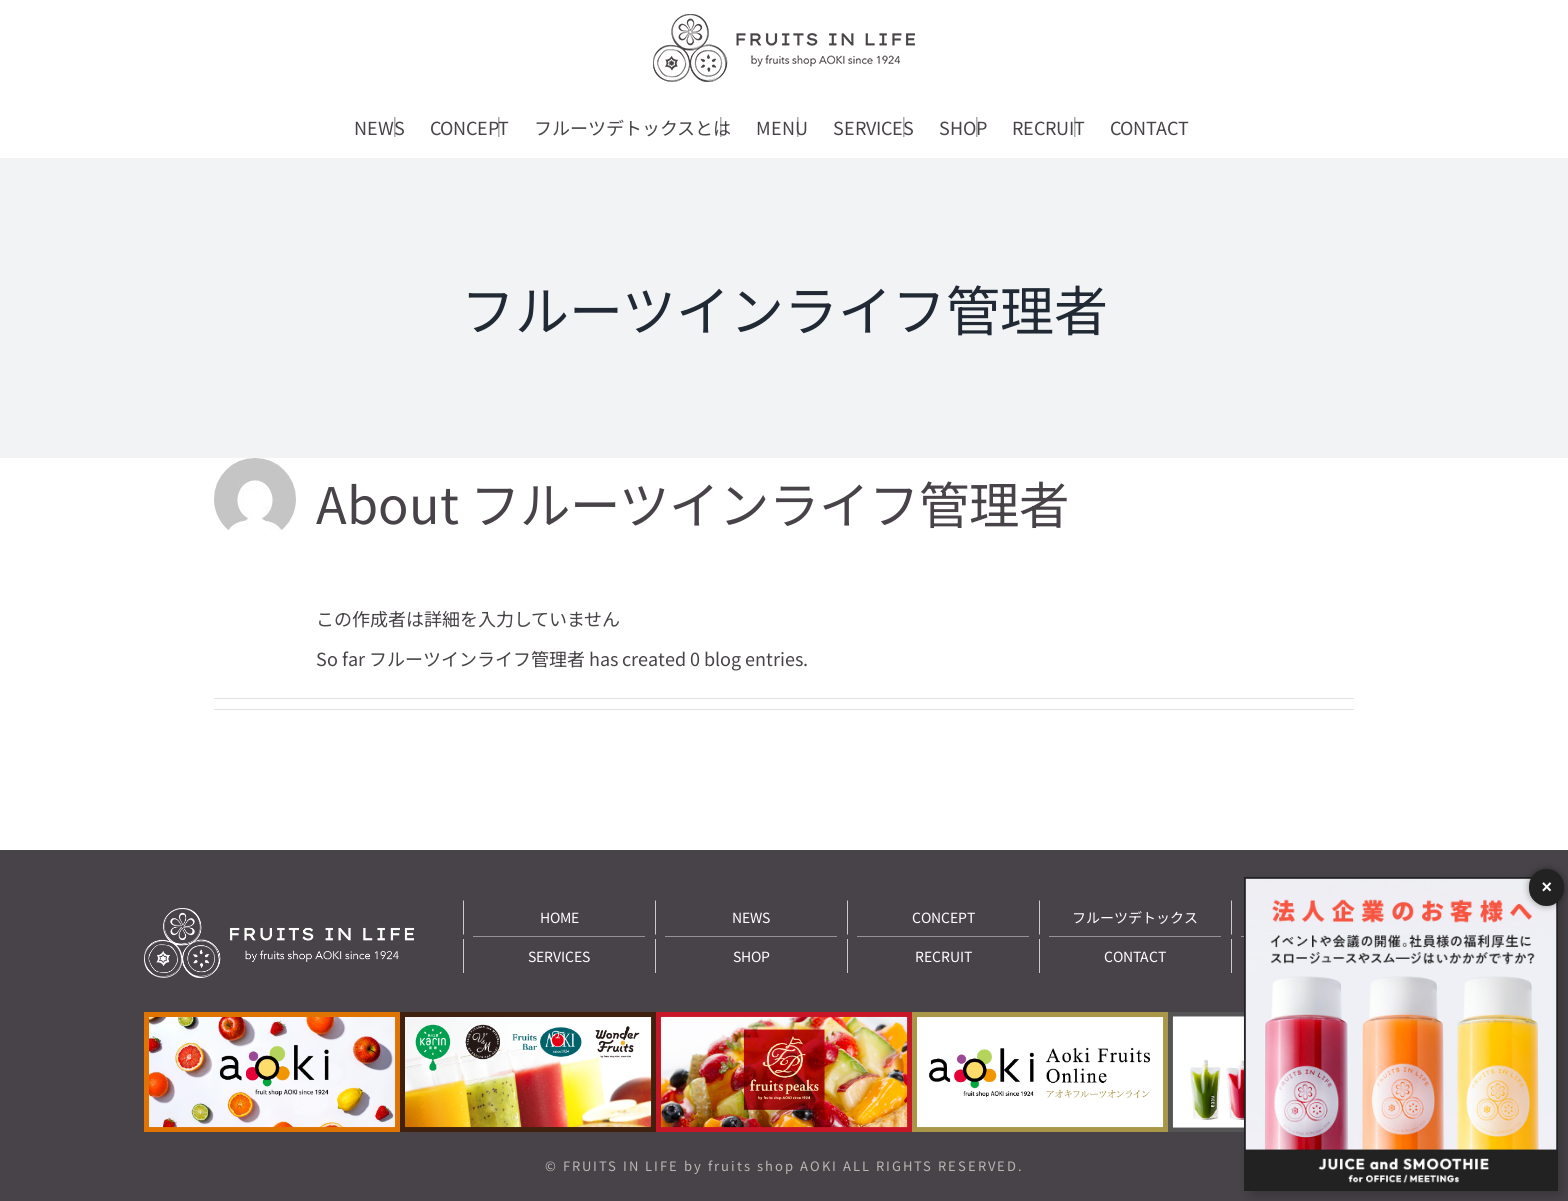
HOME (559, 917)
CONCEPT (943, 917)
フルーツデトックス (1135, 917)
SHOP (751, 956)
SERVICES (559, 956)
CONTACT (1135, 956)
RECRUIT (943, 956)
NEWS (751, 917)
